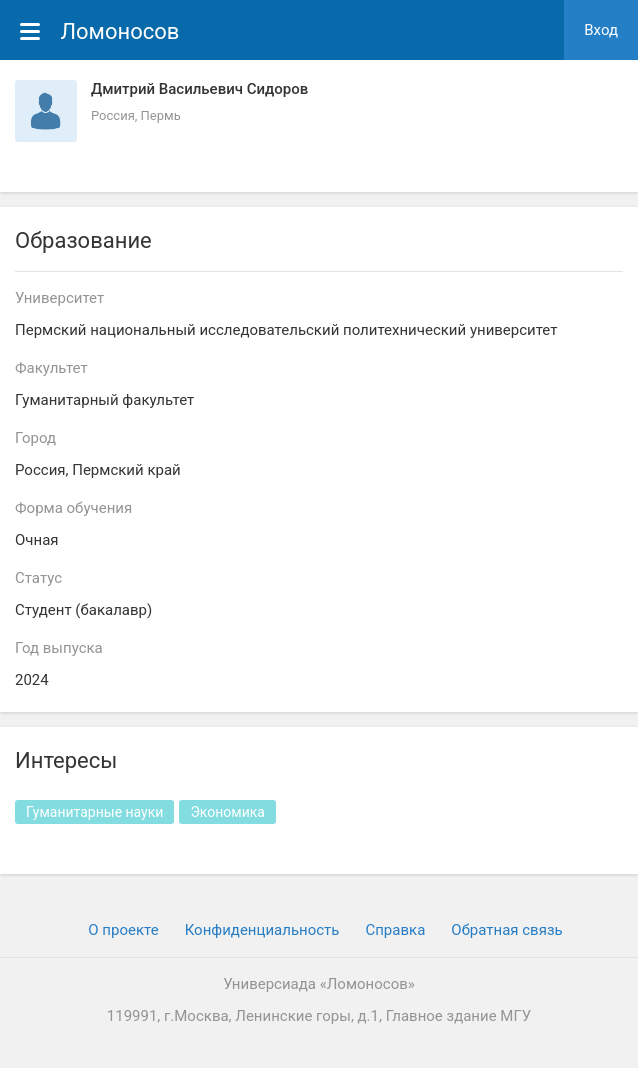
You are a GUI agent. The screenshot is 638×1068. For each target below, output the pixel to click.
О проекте (123, 930)
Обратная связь (506, 930)
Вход (601, 30)
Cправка (395, 930)
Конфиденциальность (262, 930)
